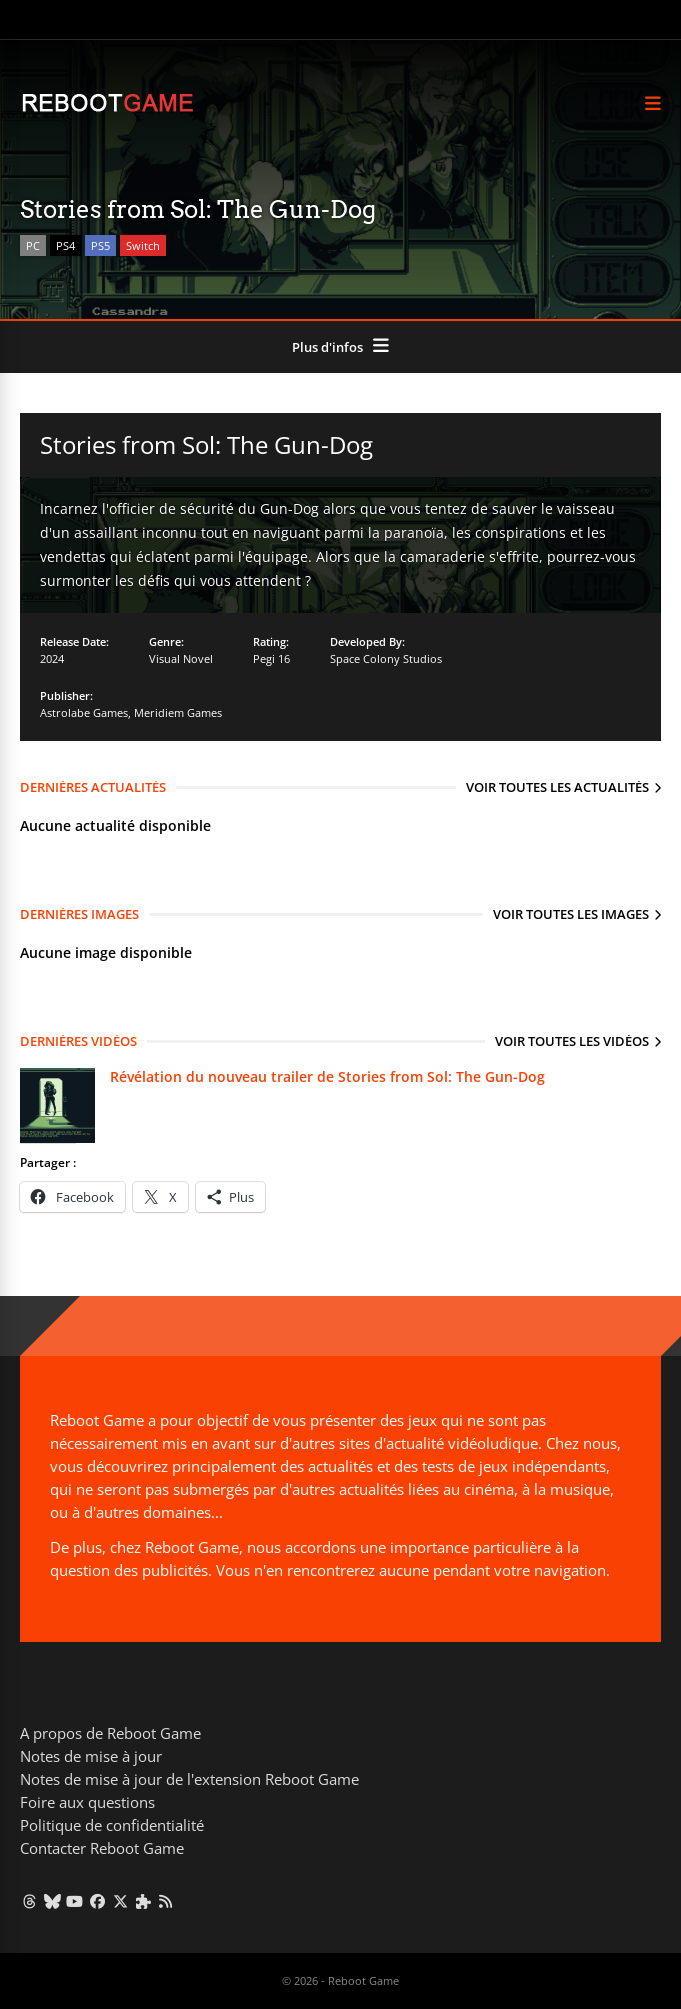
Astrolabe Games (84, 712)
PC (33, 245)
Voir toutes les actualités (557, 787)
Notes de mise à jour (91, 1756)
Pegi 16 (271, 658)
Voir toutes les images (571, 914)
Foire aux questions (87, 1802)
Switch (143, 245)
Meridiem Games (178, 712)
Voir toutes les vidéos (572, 1041)
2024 (52, 658)
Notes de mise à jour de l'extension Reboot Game (189, 1779)
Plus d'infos (327, 347)
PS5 (100, 245)
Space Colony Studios (386, 658)
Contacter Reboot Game (102, 1848)
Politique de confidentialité (112, 1825)
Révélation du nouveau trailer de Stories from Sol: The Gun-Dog (327, 1076)
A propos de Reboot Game (110, 1733)
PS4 (65, 245)
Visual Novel (181, 658)
